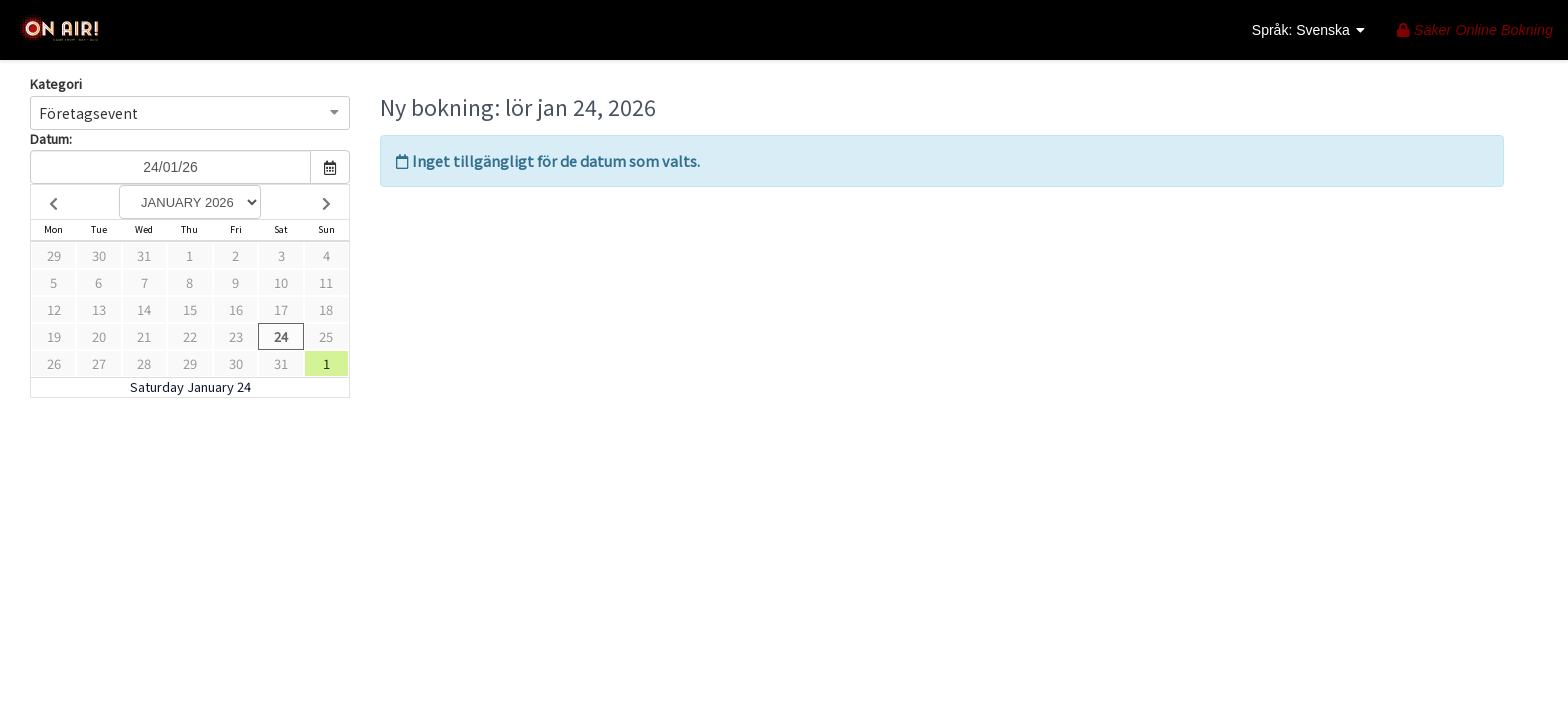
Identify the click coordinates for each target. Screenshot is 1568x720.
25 (326, 336)
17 (281, 309)
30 (99, 255)
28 (144, 363)
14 (144, 309)
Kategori (56, 84)
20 (99, 336)
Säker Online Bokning (1475, 30)
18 (326, 309)
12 (54, 309)
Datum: (51, 139)
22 (190, 336)
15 (190, 309)
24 (281, 336)
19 (54, 336)
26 (54, 363)
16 (236, 309)
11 (326, 282)
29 (54, 255)
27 (99, 363)
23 (236, 336)
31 (144, 255)
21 (144, 336)
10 (281, 282)
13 (99, 309)
